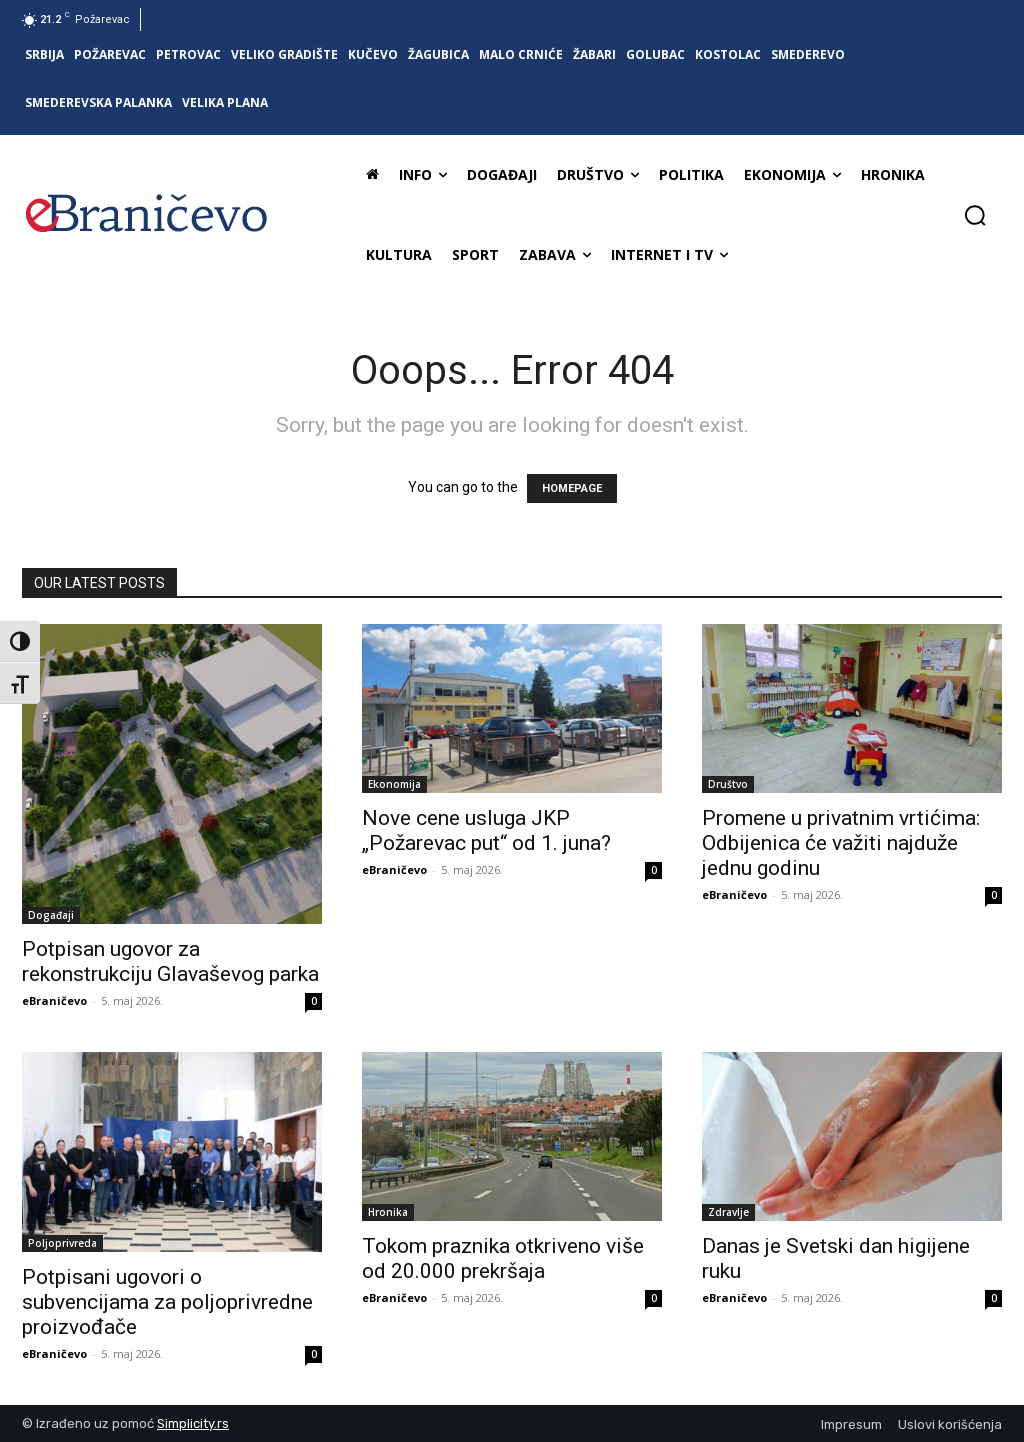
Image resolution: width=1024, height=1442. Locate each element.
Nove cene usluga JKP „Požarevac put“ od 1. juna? (486, 830)
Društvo (728, 784)
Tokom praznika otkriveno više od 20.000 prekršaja (503, 1258)
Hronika (388, 1212)
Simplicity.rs (193, 1423)
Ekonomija (394, 784)
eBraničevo (54, 1000)
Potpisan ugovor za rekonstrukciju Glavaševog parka (170, 961)
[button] (975, 215)
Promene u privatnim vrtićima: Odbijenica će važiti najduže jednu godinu (841, 843)
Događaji (51, 915)
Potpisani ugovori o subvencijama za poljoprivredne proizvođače (167, 1302)
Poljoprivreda (62, 1243)
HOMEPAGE (572, 488)
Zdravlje (728, 1212)
